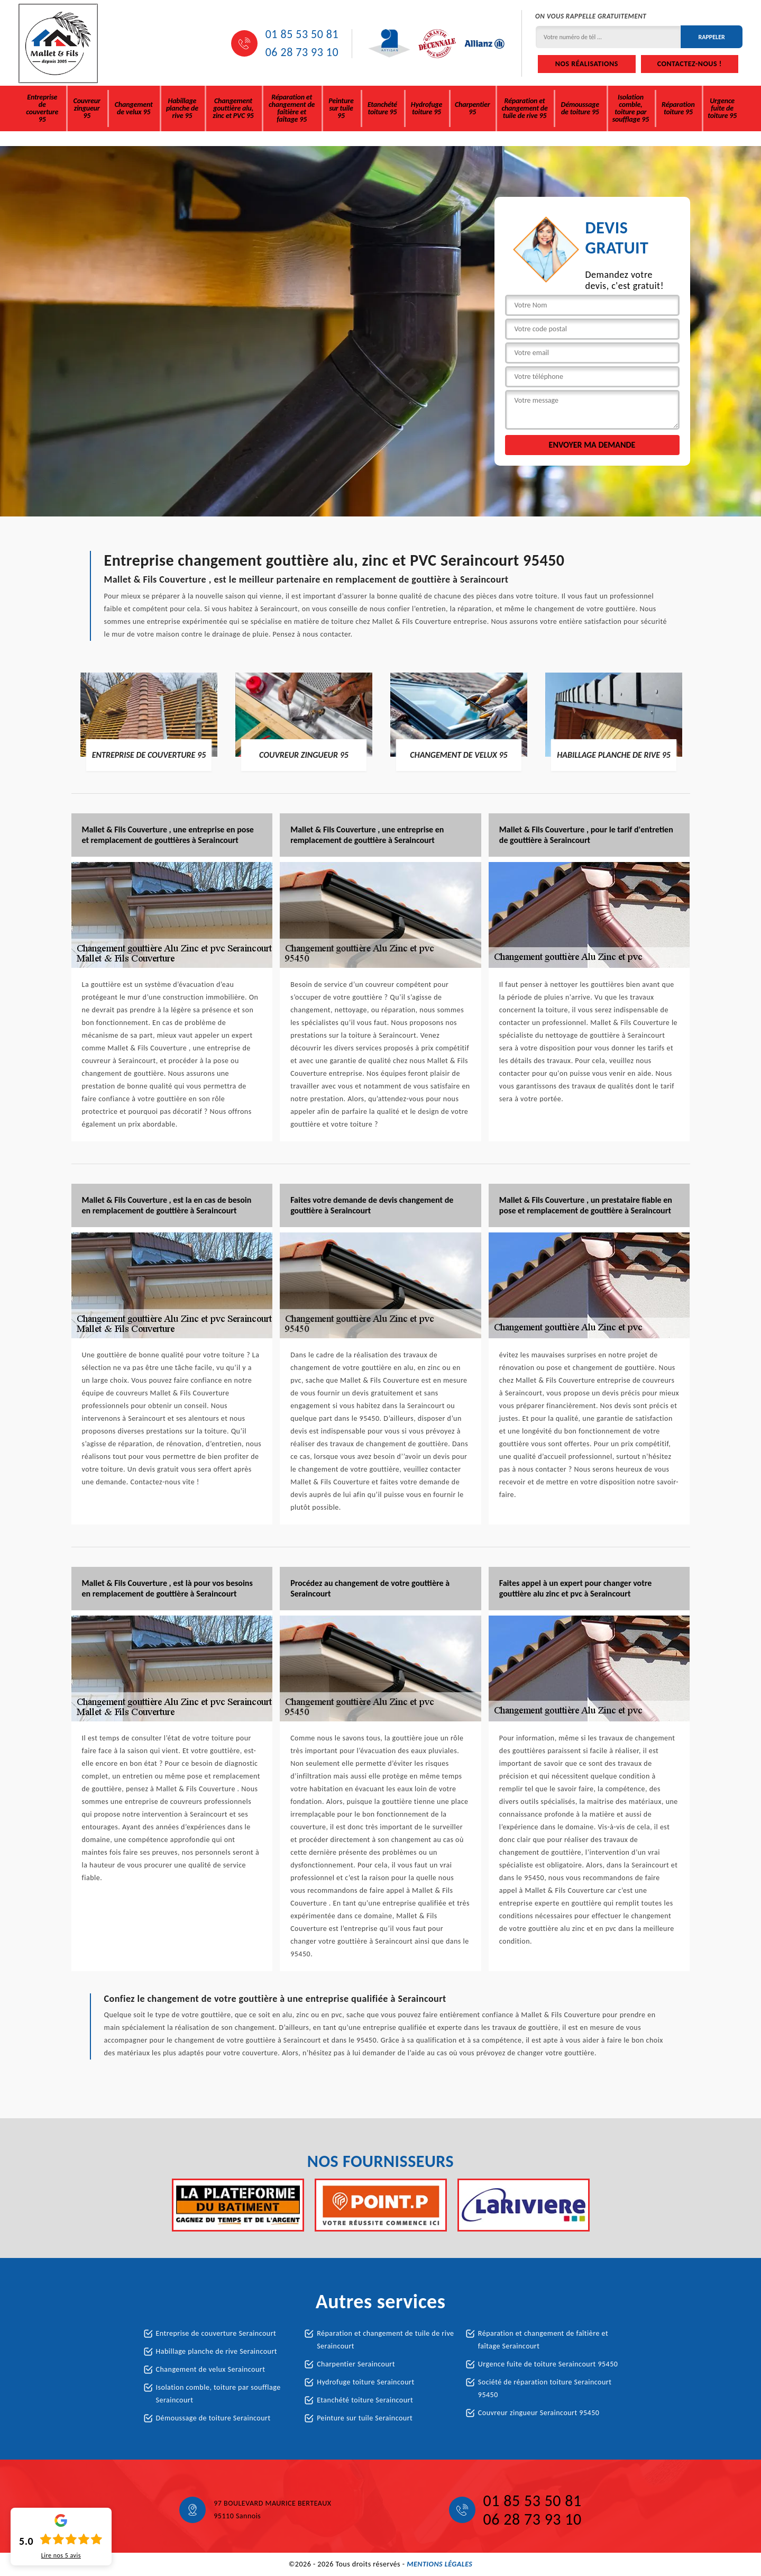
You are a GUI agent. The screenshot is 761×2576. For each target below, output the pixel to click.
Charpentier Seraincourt (356, 2364)
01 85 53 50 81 (301, 34)
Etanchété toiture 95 (382, 108)
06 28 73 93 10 (301, 52)
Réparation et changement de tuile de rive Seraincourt (385, 2340)
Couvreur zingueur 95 (87, 108)
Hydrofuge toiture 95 (426, 108)
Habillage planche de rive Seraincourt (217, 2351)
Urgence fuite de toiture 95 (722, 108)
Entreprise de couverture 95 (42, 108)
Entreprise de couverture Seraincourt (216, 2333)
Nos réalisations (586, 63)
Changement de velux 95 (134, 108)
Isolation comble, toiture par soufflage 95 (630, 108)
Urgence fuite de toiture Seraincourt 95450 (548, 2364)
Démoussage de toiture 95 (580, 108)
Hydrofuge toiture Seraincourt (365, 2382)
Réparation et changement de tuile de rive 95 (524, 108)
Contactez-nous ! (689, 63)
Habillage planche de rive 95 (182, 108)
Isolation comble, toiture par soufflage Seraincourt (218, 2394)
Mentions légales (439, 2564)
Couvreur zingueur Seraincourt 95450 (539, 2412)
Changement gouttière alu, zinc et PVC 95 (233, 108)
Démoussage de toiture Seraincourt (213, 2418)
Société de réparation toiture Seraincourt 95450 (545, 2388)
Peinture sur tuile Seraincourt (364, 2418)
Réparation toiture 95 (678, 108)
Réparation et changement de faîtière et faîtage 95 (292, 108)
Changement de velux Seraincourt (210, 2369)
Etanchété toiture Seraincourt (365, 2400)
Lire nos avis (61, 2555)
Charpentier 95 (472, 108)
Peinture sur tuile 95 (340, 108)
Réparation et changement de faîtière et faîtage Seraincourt (543, 2340)
